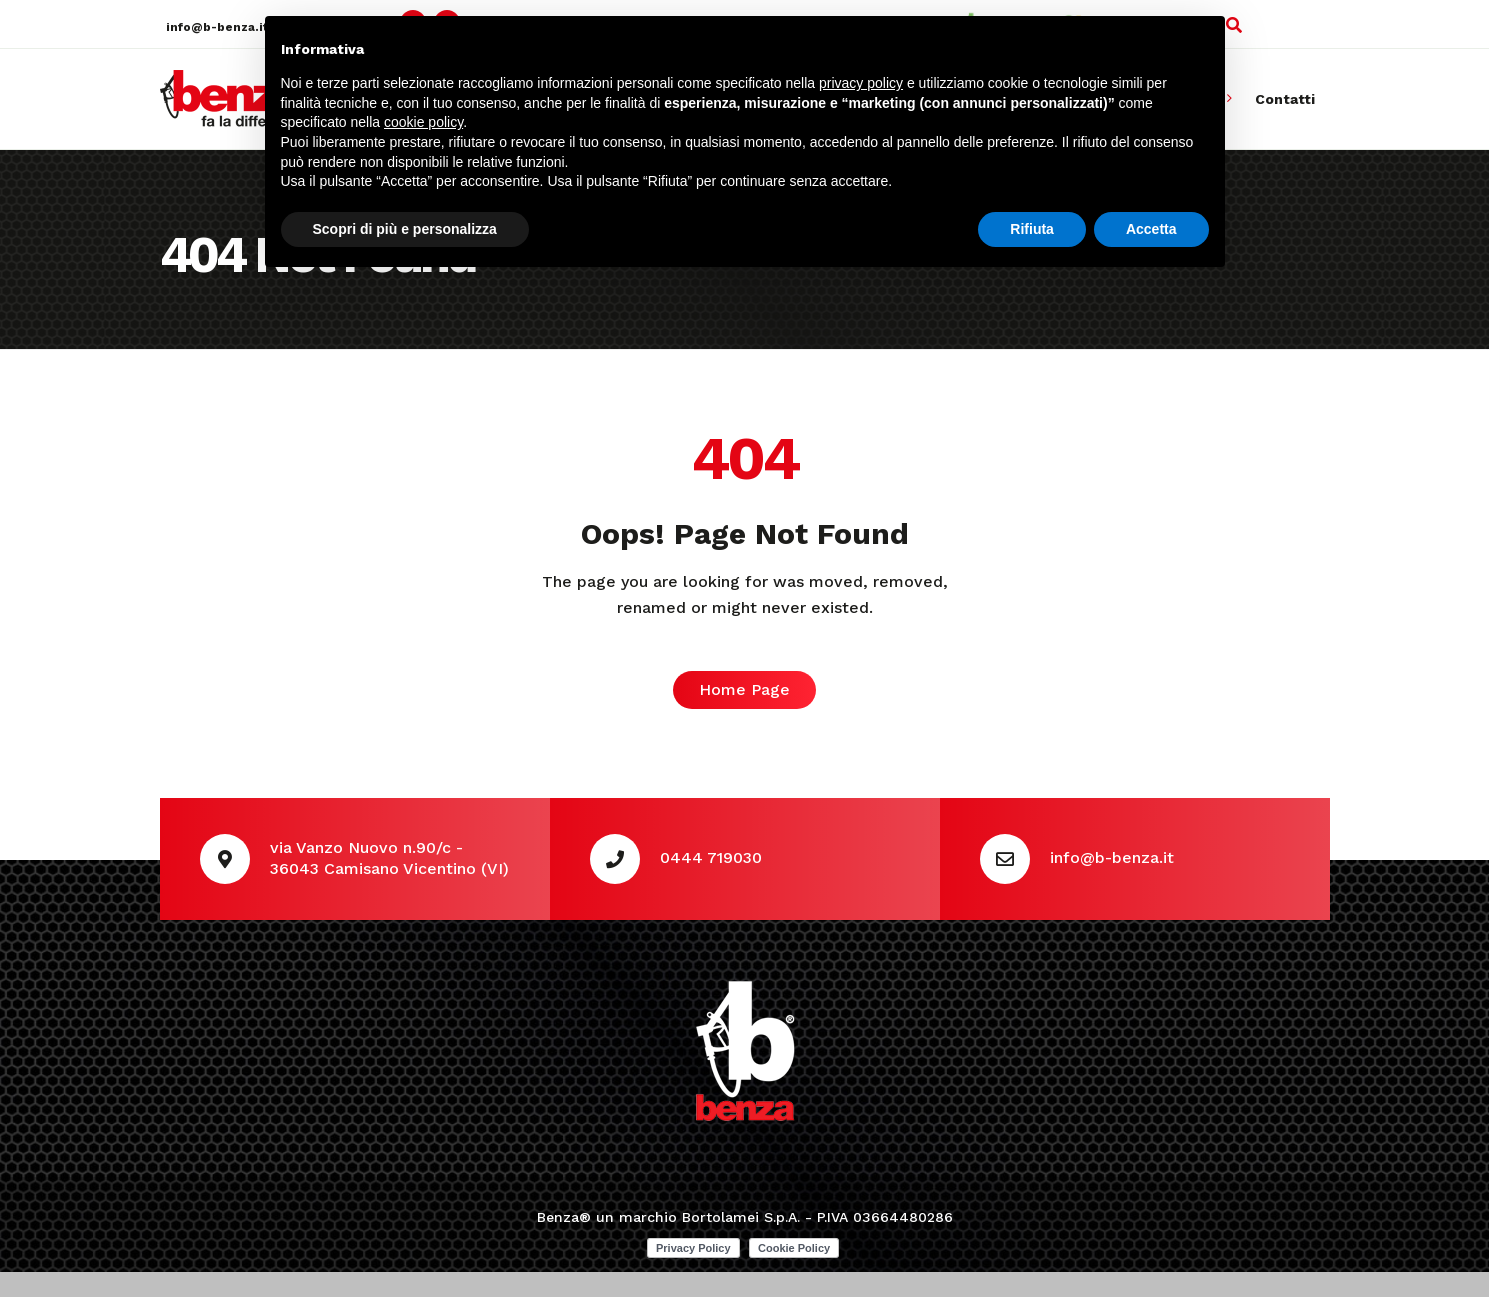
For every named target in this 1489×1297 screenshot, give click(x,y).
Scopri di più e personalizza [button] (405, 229)
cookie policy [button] (423, 122)
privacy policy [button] (861, 83)
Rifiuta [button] (1032, 229)
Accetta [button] (1151, 229)
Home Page (744, 689)
